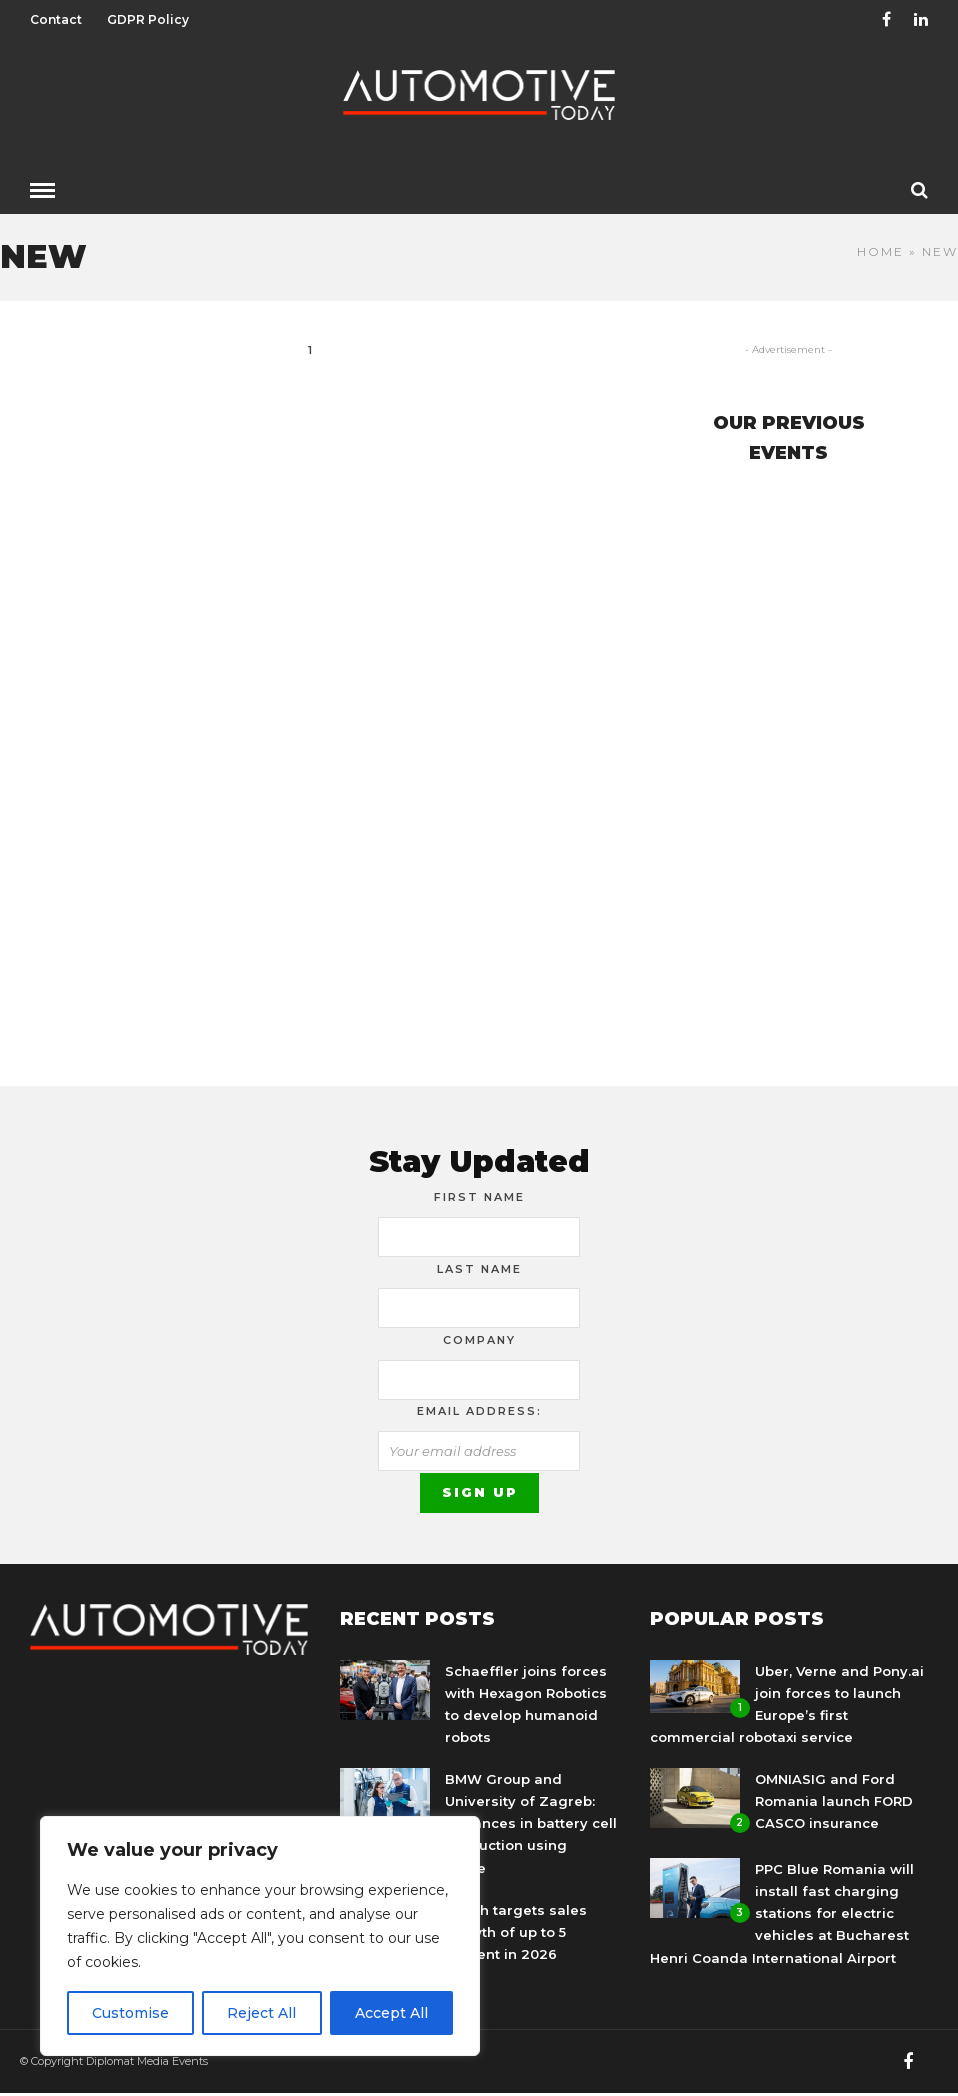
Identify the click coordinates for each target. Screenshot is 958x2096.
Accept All (391, 2013)
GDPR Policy (148, 19)
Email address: (479, 1411)
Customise (130, 2013)
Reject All (261, 2013)
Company (479, 1340)
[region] (260, 1936)
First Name (479, 1197)
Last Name (479, 1269)
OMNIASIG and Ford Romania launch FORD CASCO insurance (834, 1801)
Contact (56, 19)
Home (880, 251)
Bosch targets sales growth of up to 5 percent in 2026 (516, 1932)
